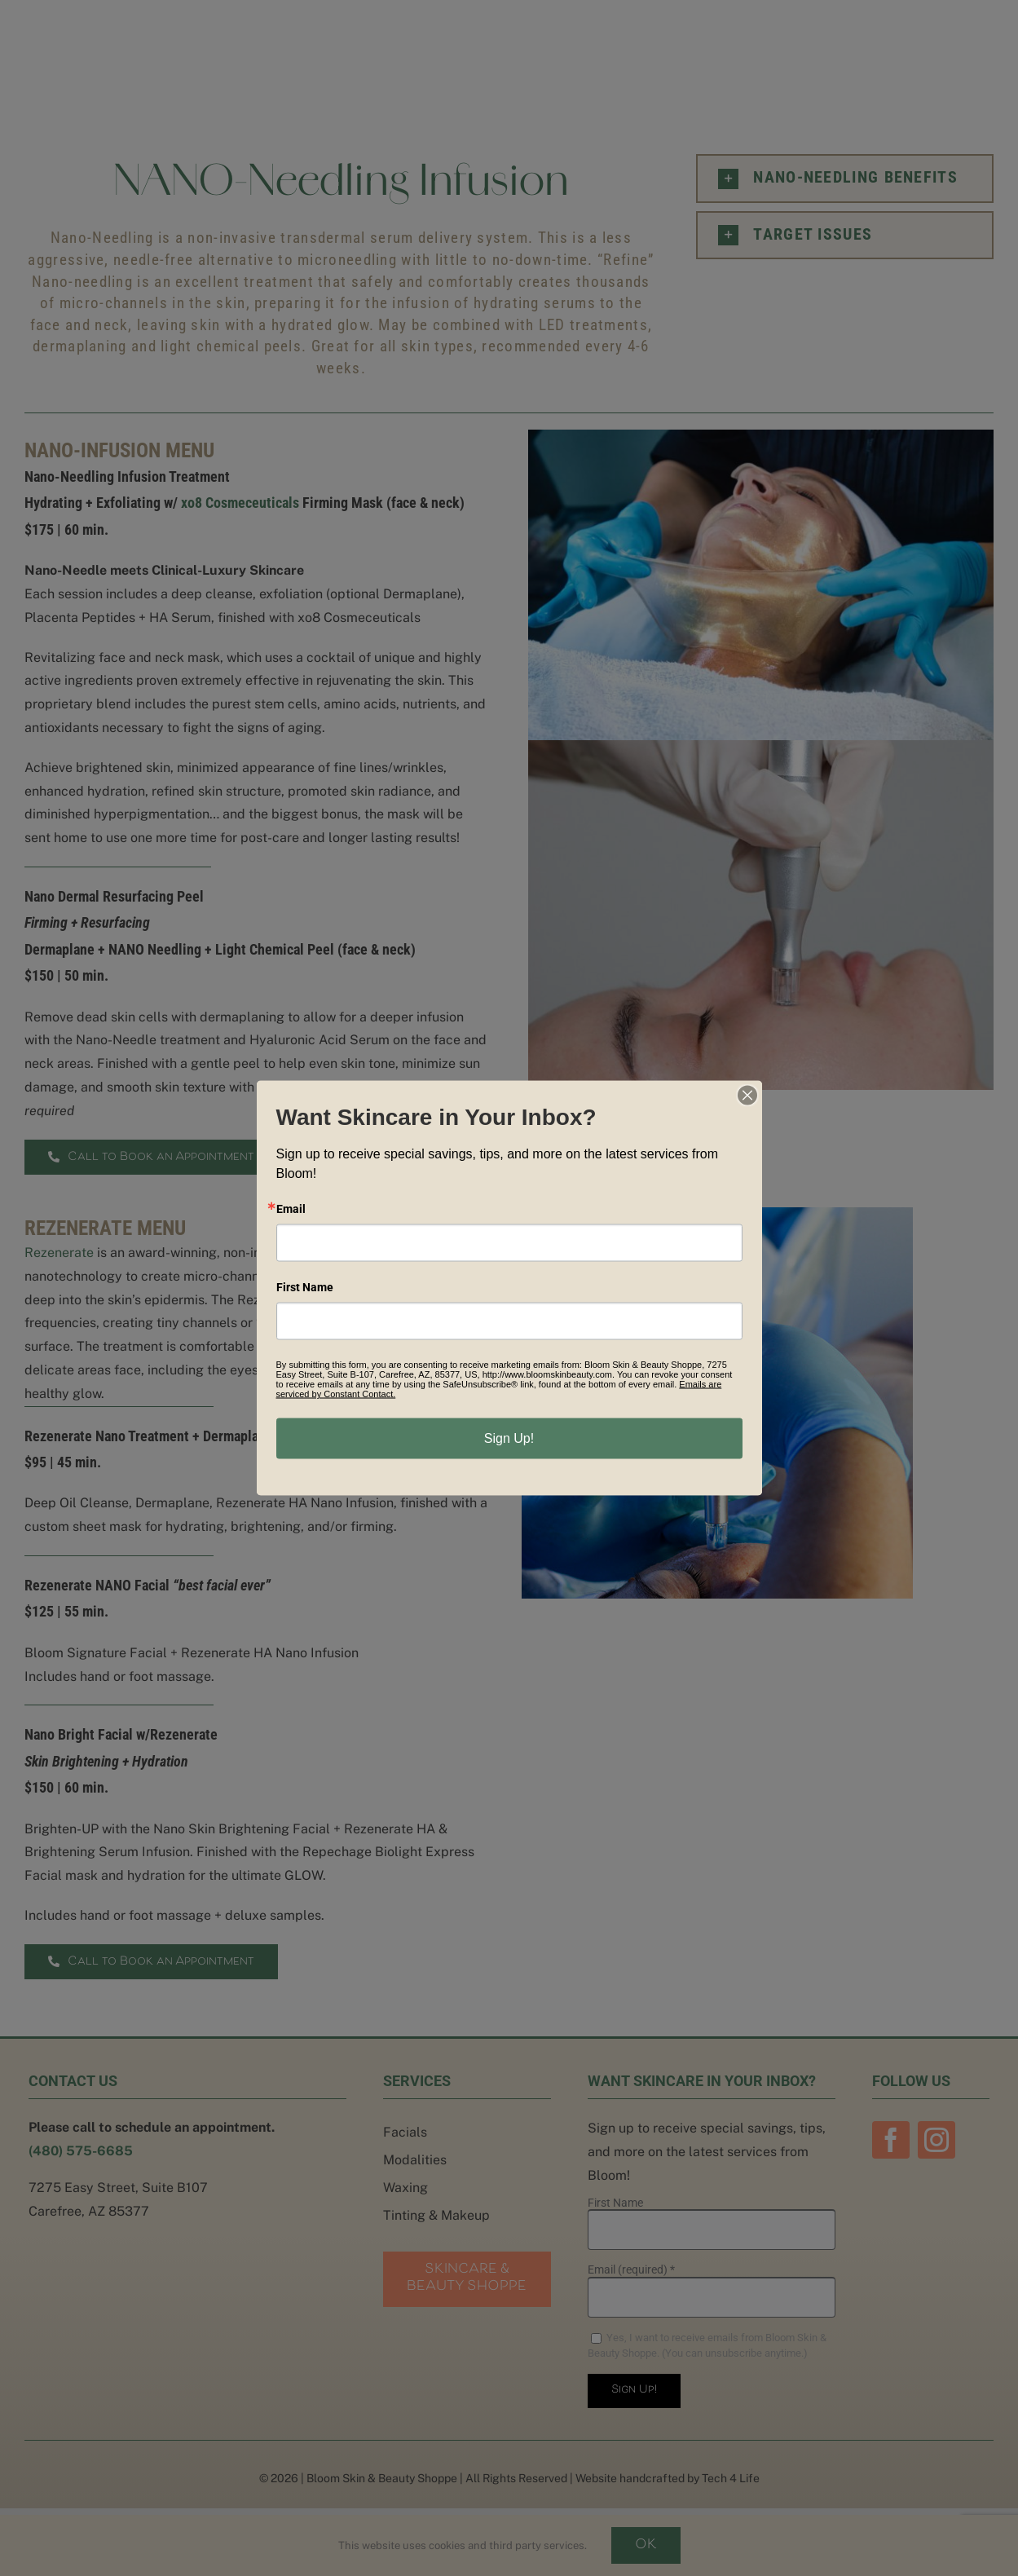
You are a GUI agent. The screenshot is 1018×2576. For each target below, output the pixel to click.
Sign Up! (509, 1438)
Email (291, 1209)
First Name (304, 1287)
